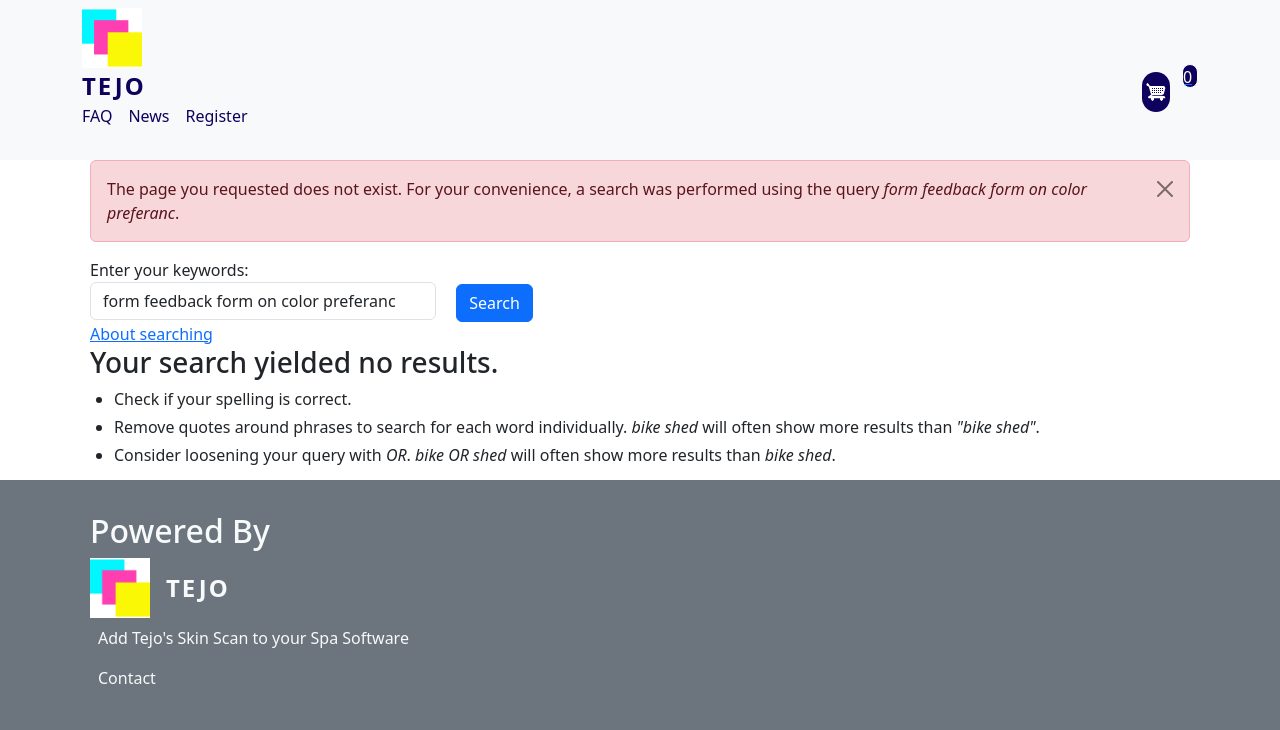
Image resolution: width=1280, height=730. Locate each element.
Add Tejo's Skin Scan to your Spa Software (253, 638)
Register (217, 116)
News (148, 116)
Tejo (198, 587)
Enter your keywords (167, 270)
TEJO (114, 85)
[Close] (1165, 189)
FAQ (97, 116)
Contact (127, 678)
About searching (151, 334)
